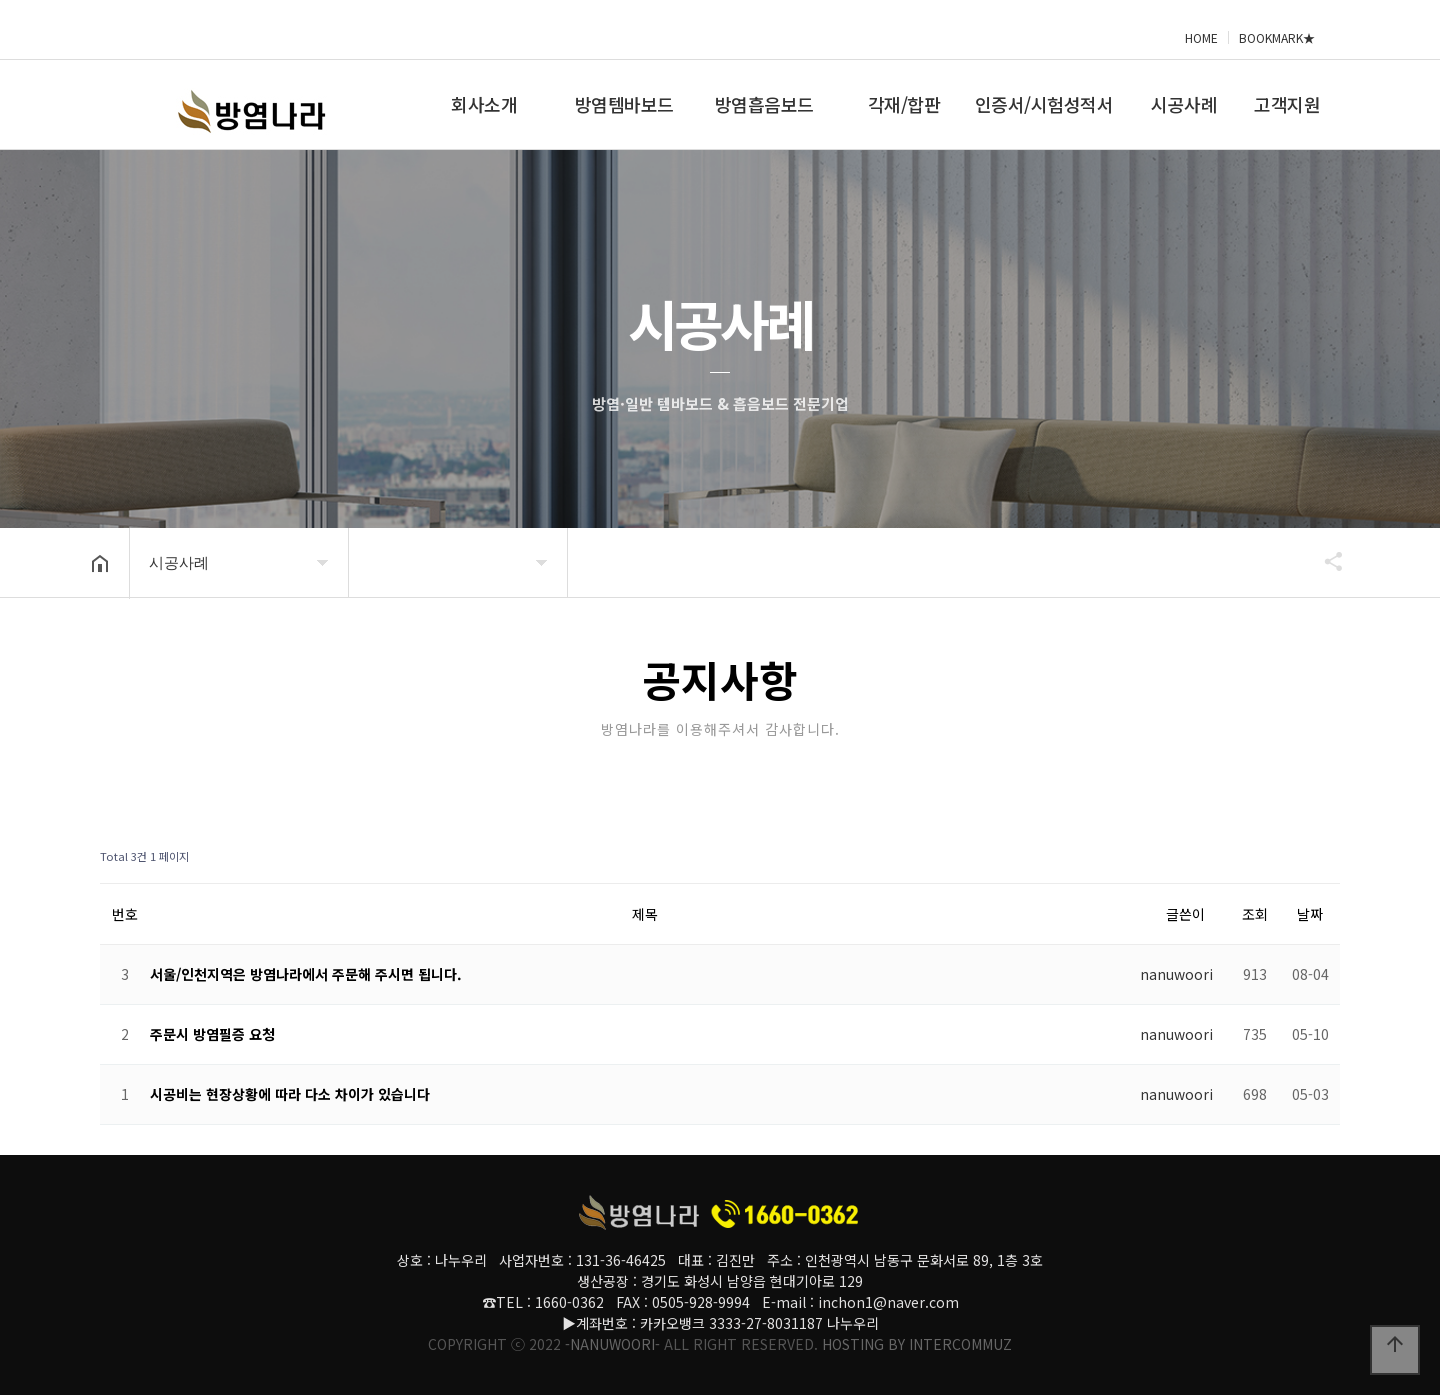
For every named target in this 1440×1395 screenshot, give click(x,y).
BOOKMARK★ (1277, 37)
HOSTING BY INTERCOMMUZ (917, 1344)
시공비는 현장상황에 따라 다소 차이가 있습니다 (290, 1094)
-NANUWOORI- (612, 1344)
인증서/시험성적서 (1044, 104)
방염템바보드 (624, 104)
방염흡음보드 (764, 104)
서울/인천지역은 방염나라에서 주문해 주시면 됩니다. (306, 974)
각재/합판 (904, 104)
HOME (1201, 37)
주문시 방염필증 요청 (212, 1034)
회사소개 (484, 104)
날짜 (1310, 914)
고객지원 (1287, 104)
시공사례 (1184, 104)
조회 (1255, 914)
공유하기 (1324, 561)
